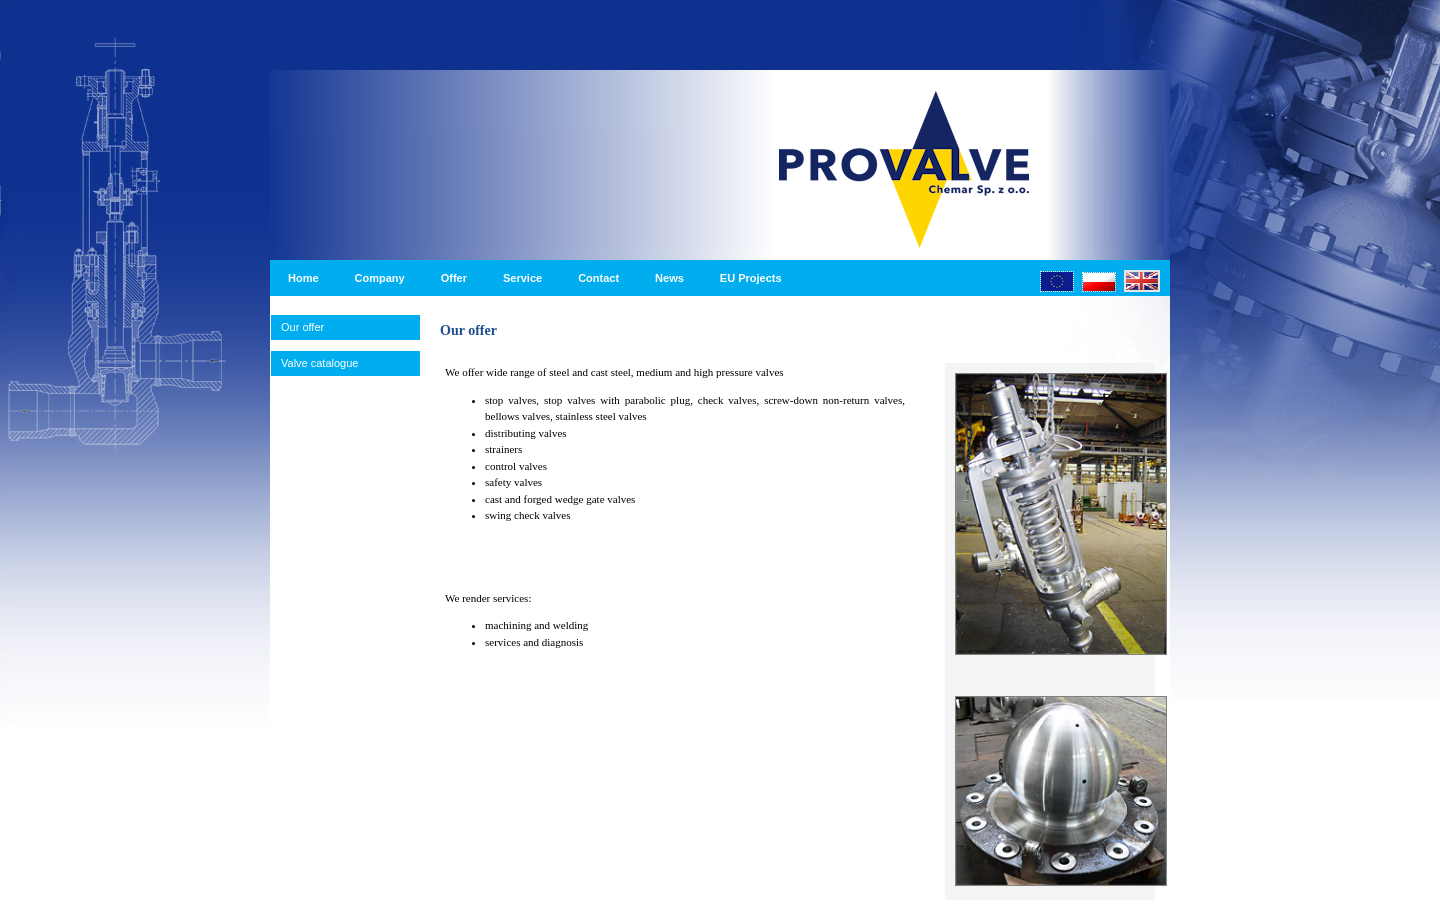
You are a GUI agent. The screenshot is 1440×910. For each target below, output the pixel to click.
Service (522, 278)
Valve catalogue (319, 363)
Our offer (302, 327)
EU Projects (751, 278)
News (669, 278)
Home (303, 278)
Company (380, 278)
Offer (454, 278)
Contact (598, 278)
